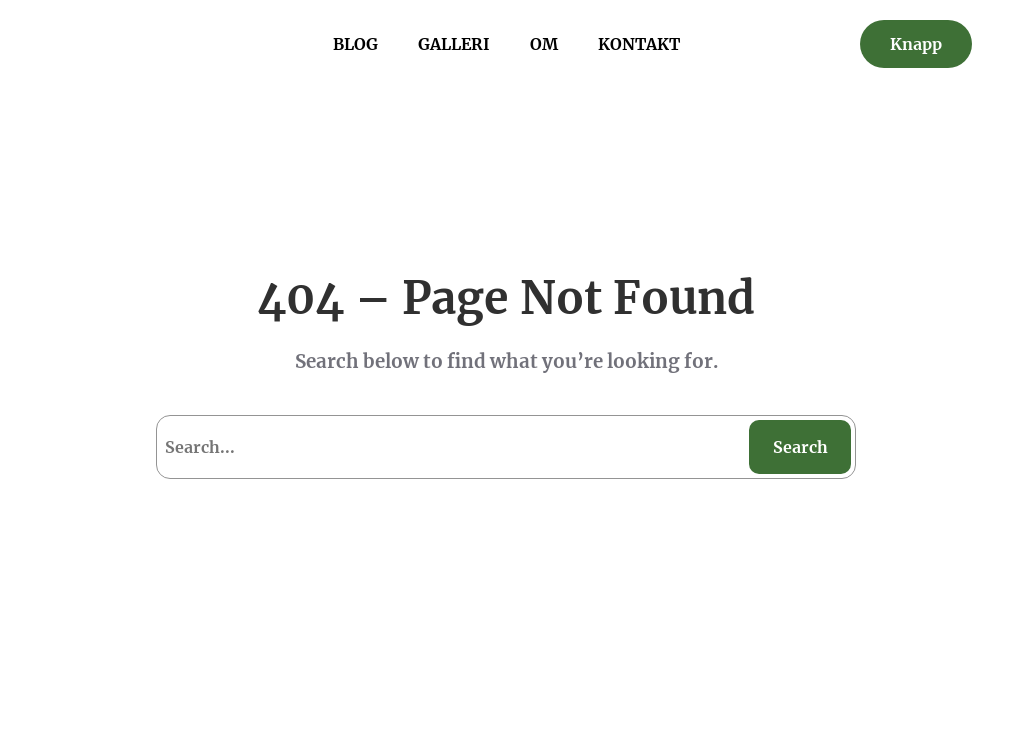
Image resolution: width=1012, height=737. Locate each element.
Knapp (916, 44)
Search (800, 447)
